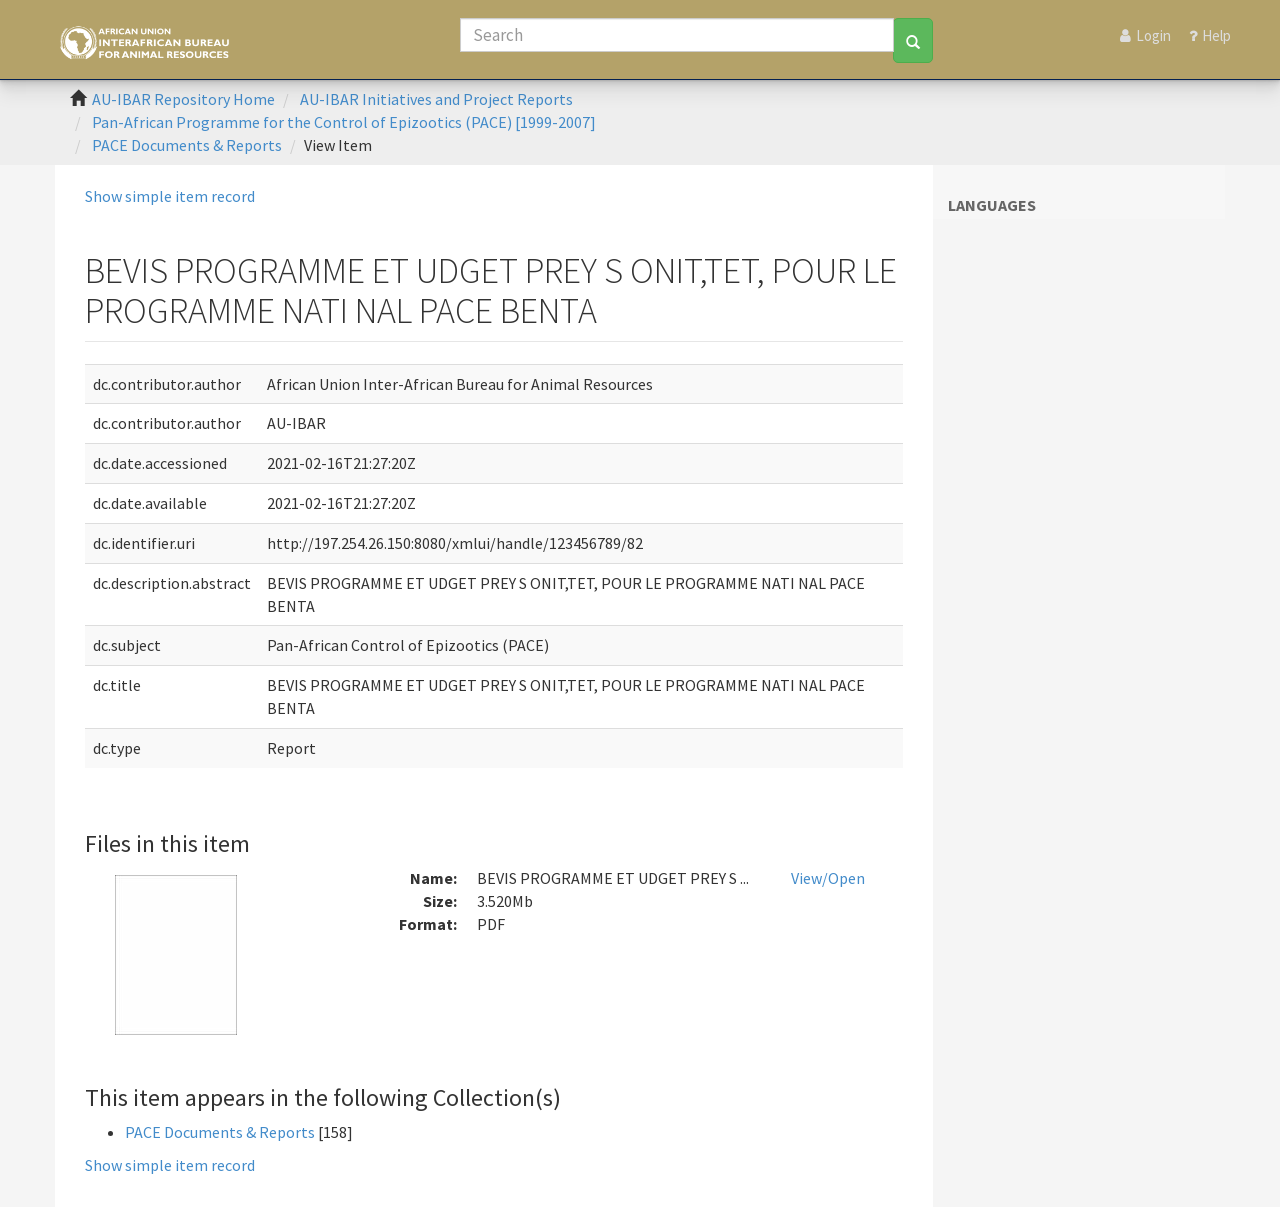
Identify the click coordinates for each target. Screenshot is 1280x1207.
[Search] (677, 35)
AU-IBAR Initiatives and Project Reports (436, 99)
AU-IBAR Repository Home (183, 99)
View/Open (828, 878)
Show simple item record (170, 196)
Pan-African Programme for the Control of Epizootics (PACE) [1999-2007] (344, 122)
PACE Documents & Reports (187, 145)
